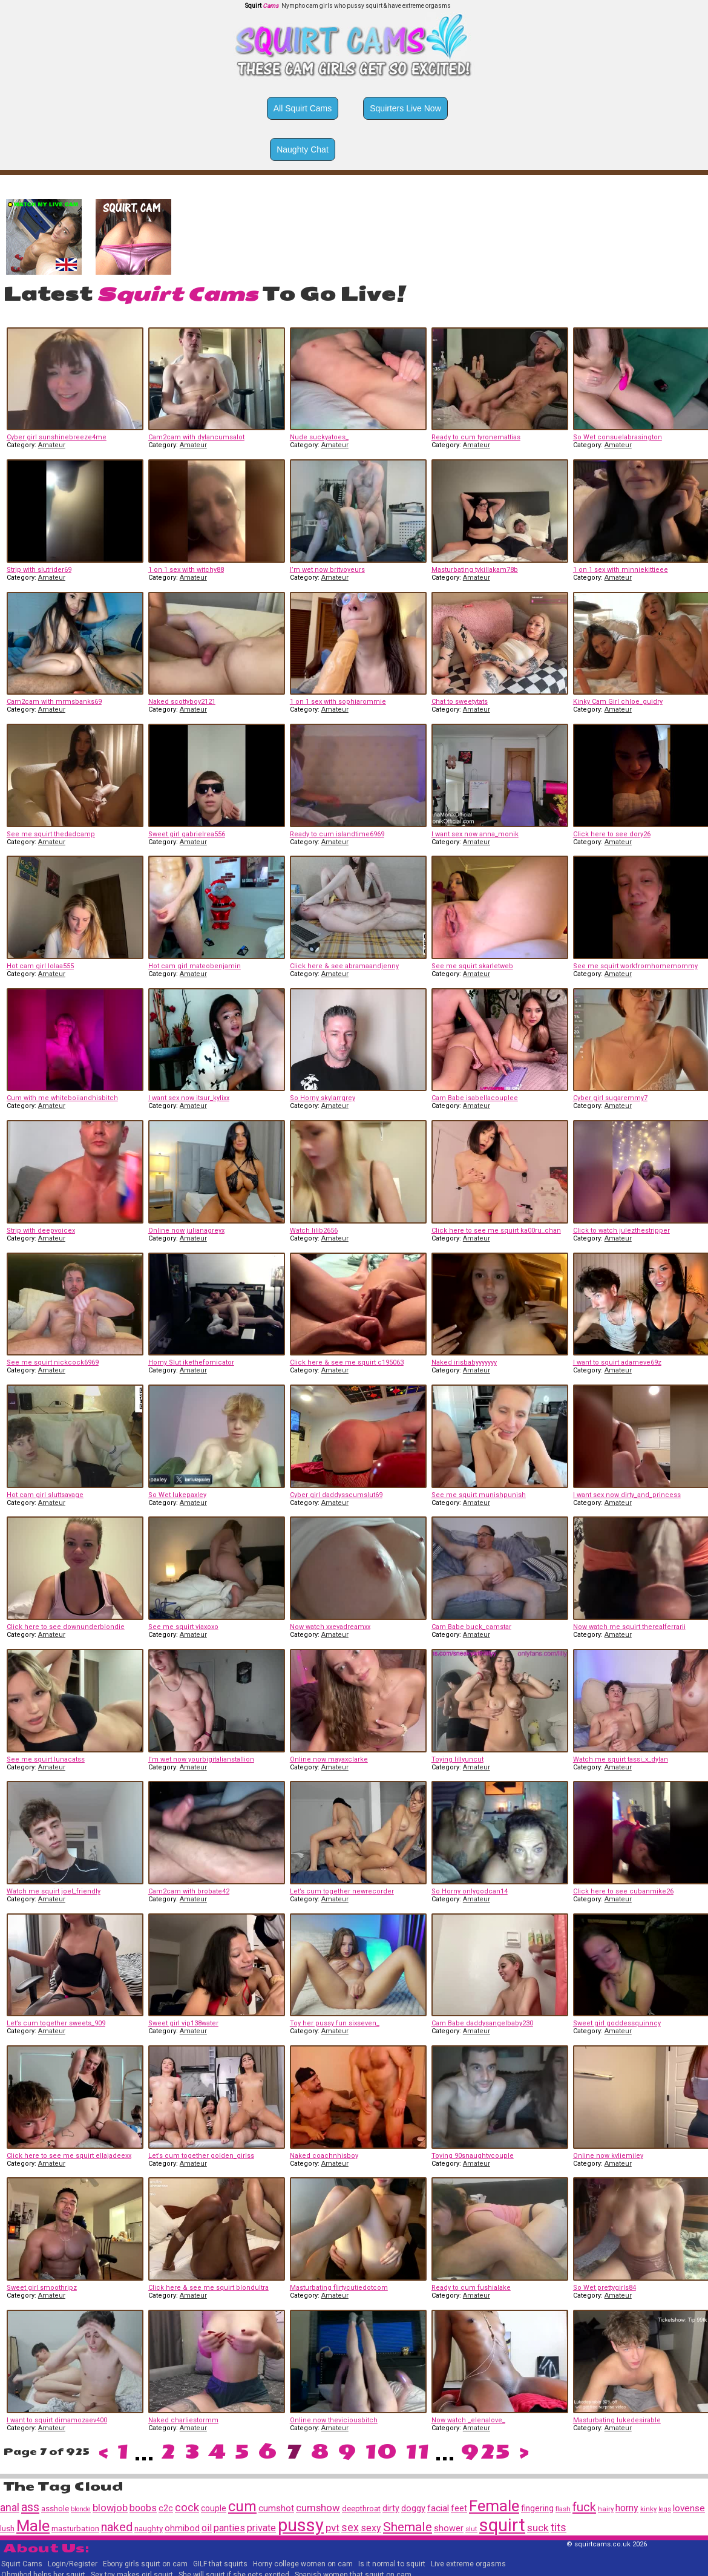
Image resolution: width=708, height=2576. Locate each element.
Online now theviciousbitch (334, 2420)
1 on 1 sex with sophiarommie (338, 702)
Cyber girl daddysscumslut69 (336, 1495)
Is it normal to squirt (391, 2564)
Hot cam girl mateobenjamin (194, 966)
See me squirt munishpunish (478, 1495)
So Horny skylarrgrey (322, 1098)
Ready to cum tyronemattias (475, 437)
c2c (166, 2508)
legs (664, 2509)
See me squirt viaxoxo (183, 1627)
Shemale (407, 2527)
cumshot (276, 2508)
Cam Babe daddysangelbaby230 (482, 2023)
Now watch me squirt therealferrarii (629, 1627)
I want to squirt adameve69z (617, 1362)
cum (242, 2506)
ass (30, 2507)
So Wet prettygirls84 (604, 2288)
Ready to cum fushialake (471, 2288)
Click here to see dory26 (612, 834)
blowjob (110, 2508)
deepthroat (361, 2508)
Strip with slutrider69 (39, 570)
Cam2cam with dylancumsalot (196, 437)
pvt (332, 2528)
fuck (584, 2507)
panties (229, 2528)
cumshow (318, 2508)
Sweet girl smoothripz (42, 2288)
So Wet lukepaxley (177, 1495)
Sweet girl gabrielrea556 (186, 834)
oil (207, 2528)
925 (485, 2452)
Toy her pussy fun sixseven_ (334, 2023)
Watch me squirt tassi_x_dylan (620, 1759)
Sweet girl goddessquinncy (617, 2023)
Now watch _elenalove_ (468, 2420)
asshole (55, 2508)
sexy (371, 2528)
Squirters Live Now (405, 108)
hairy (606, 2509)
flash (563, 2509)
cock (187, 2507)
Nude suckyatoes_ (319, 437)
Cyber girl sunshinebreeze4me (57, 437)
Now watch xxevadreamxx (330, 1627)
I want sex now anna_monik (475, 834)
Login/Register (72, 2564)
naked (117, 2527)
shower (449, 2528)
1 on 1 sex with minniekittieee (620, 570)
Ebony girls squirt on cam (145, 2564)
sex (350, 2528)
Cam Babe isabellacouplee (474, 1098)
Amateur (51, 445)
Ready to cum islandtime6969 (337, 834)
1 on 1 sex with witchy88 (186, 570)
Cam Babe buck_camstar (471, 1627)
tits (558, 2527)
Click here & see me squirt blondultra (208, 2288)
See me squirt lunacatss (46, 1759)
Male (33, 2526)
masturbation (75, 2528)
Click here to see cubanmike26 (623, 1891)
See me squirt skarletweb (472, 966)
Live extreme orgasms (468, 2564)
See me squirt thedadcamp (51, 834)
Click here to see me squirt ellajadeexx (69, 2156)
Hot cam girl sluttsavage (45, 1495)
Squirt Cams (21, 2564)
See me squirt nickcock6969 (53, 1362)
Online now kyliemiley (608, 2156)
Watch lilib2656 (314, 1230)
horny (626, 2508)
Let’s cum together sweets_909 (56, 2023)
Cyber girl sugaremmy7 (610, 1098)
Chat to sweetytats (459, 702)
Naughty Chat (303, 149)
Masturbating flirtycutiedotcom (339, 2288)
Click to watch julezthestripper (621, 1230)
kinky (648, 2509)
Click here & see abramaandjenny (344, 966)
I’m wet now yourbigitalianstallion (201, 1759)
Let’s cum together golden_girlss (201, 2156)
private (261, 2528)
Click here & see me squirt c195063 (347, 1362)
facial (438, 2508)
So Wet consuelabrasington (617, 437)
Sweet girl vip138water (183, 2023)
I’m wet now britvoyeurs (327, 570)
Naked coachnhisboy (324, 2156)
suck (538, 2528)
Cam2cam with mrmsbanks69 (54, 702)
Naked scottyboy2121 (181, 702)
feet (459, 2508)
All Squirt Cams (303, 108)
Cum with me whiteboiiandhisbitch (62, 1098)
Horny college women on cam (303, 2564)
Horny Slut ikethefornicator (191, 1362)
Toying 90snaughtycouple (472, 2156)
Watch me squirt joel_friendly (53, 1891)
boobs (143, 2508)
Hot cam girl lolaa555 (40, 966)
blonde (81, 2509)
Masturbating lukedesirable (617, 2420)
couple (213, 2508)
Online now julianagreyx (186, 1230)
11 (417, 2452)
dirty (390, 2508)
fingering (537, 2508)
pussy (301, 2525)
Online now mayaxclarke (329, 1759)
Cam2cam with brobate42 (188, 1891)
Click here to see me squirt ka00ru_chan (496, 1230)
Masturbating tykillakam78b (474, 570)
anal (9, 2507)
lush (7, 2528)
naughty (148, 2528)
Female (494, 2506)
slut (471, 2529)
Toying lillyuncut (457, 1759)
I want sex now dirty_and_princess (627, 1495)
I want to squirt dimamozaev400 (57, 2420)
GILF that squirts (220, 2564)
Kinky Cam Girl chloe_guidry (618, 702)
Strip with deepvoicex (41, 1230)
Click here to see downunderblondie (66, 1627)
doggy (413, 2508)
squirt (502, 2525)
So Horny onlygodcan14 (469, 1891)
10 (381, 2452)
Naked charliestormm (183, 2420)
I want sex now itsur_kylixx (188, 1098)
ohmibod (182, 2528)
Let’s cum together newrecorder (342, 1891)
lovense (689, 2508)
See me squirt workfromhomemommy (635, 966)
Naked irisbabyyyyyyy (464, 1362)
